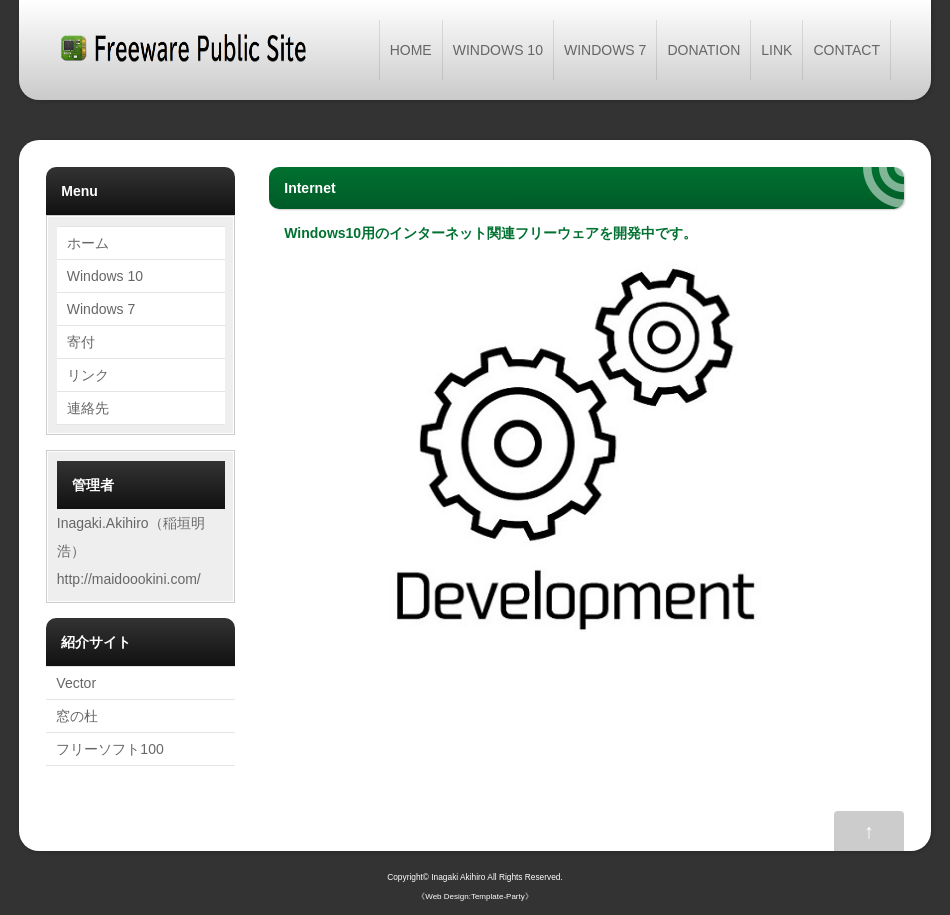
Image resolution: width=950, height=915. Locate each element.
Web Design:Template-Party (474, 896)
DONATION (703, 50)
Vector (76, 683)
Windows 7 (101, 309)
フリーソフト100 (109, 749)
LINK (776, 50)
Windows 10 (105, 276)
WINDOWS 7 (605, 50)
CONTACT (846, 50)
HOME (411, 50)
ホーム (88, 243)
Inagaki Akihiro (458, 877)
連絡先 (88, 408)
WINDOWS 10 (498, 50)
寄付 (81, 342)
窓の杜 (77, 716)
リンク (88, 375)
